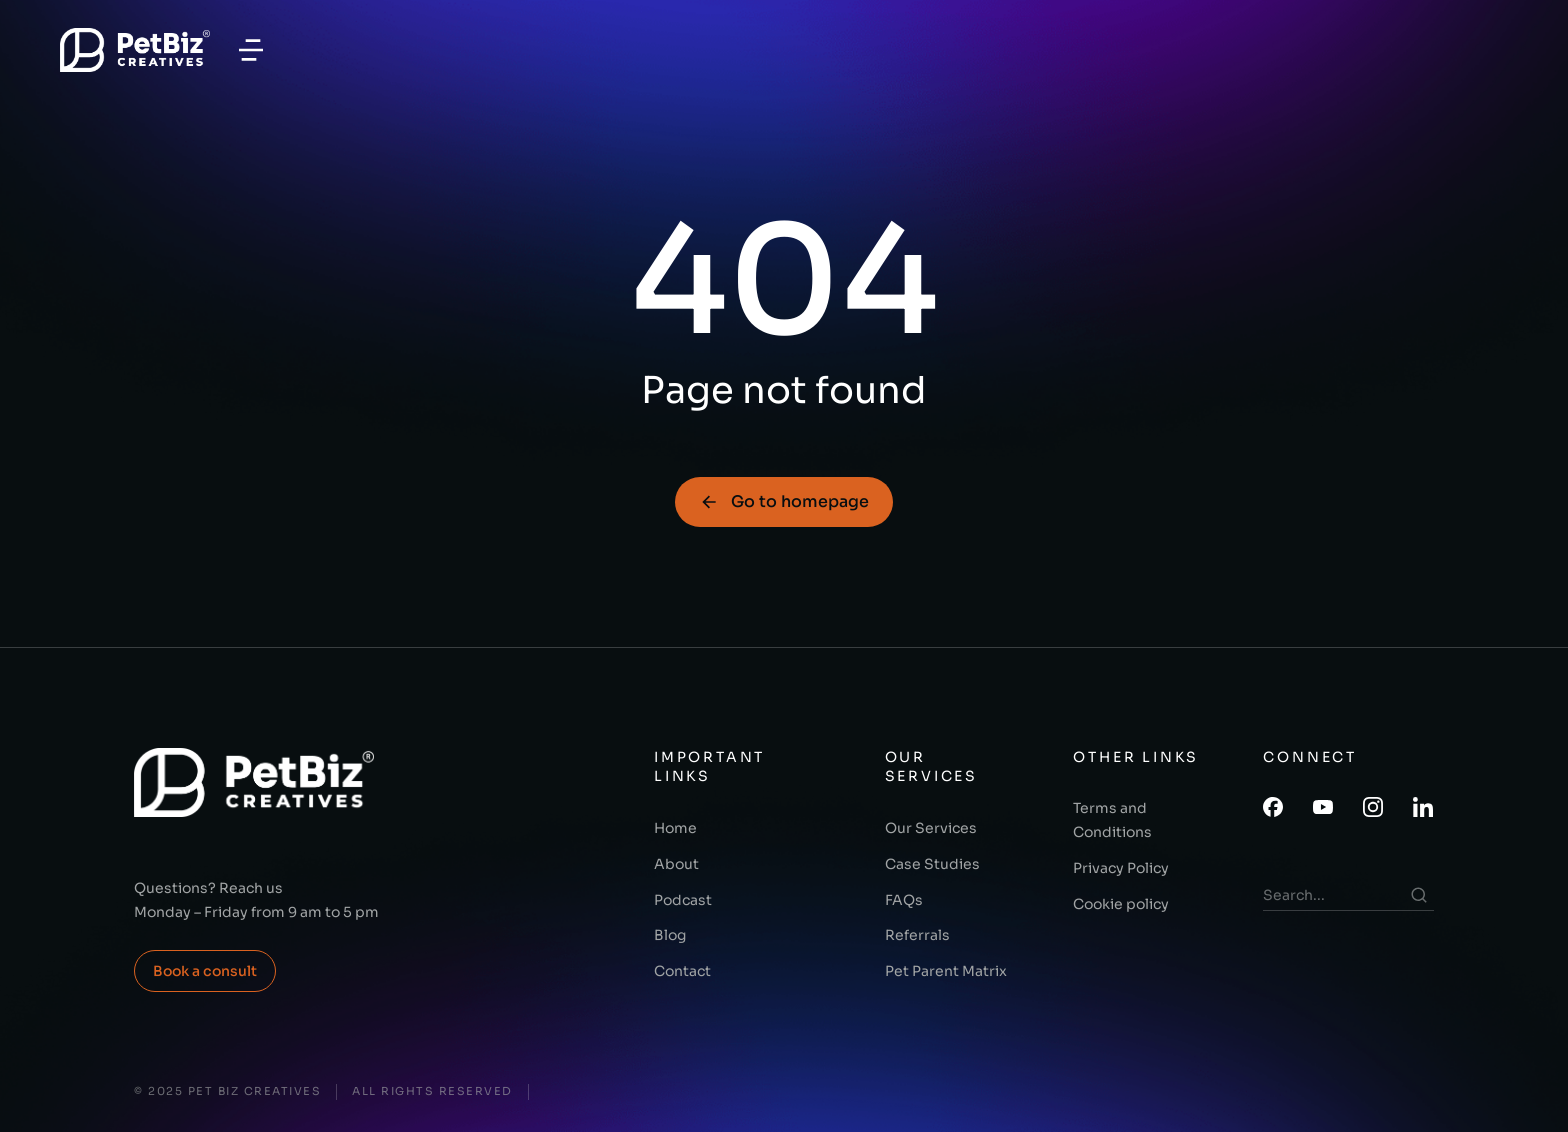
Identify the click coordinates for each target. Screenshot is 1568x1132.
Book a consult (205, 971)
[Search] (1419, 895)
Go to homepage (784, 501)
